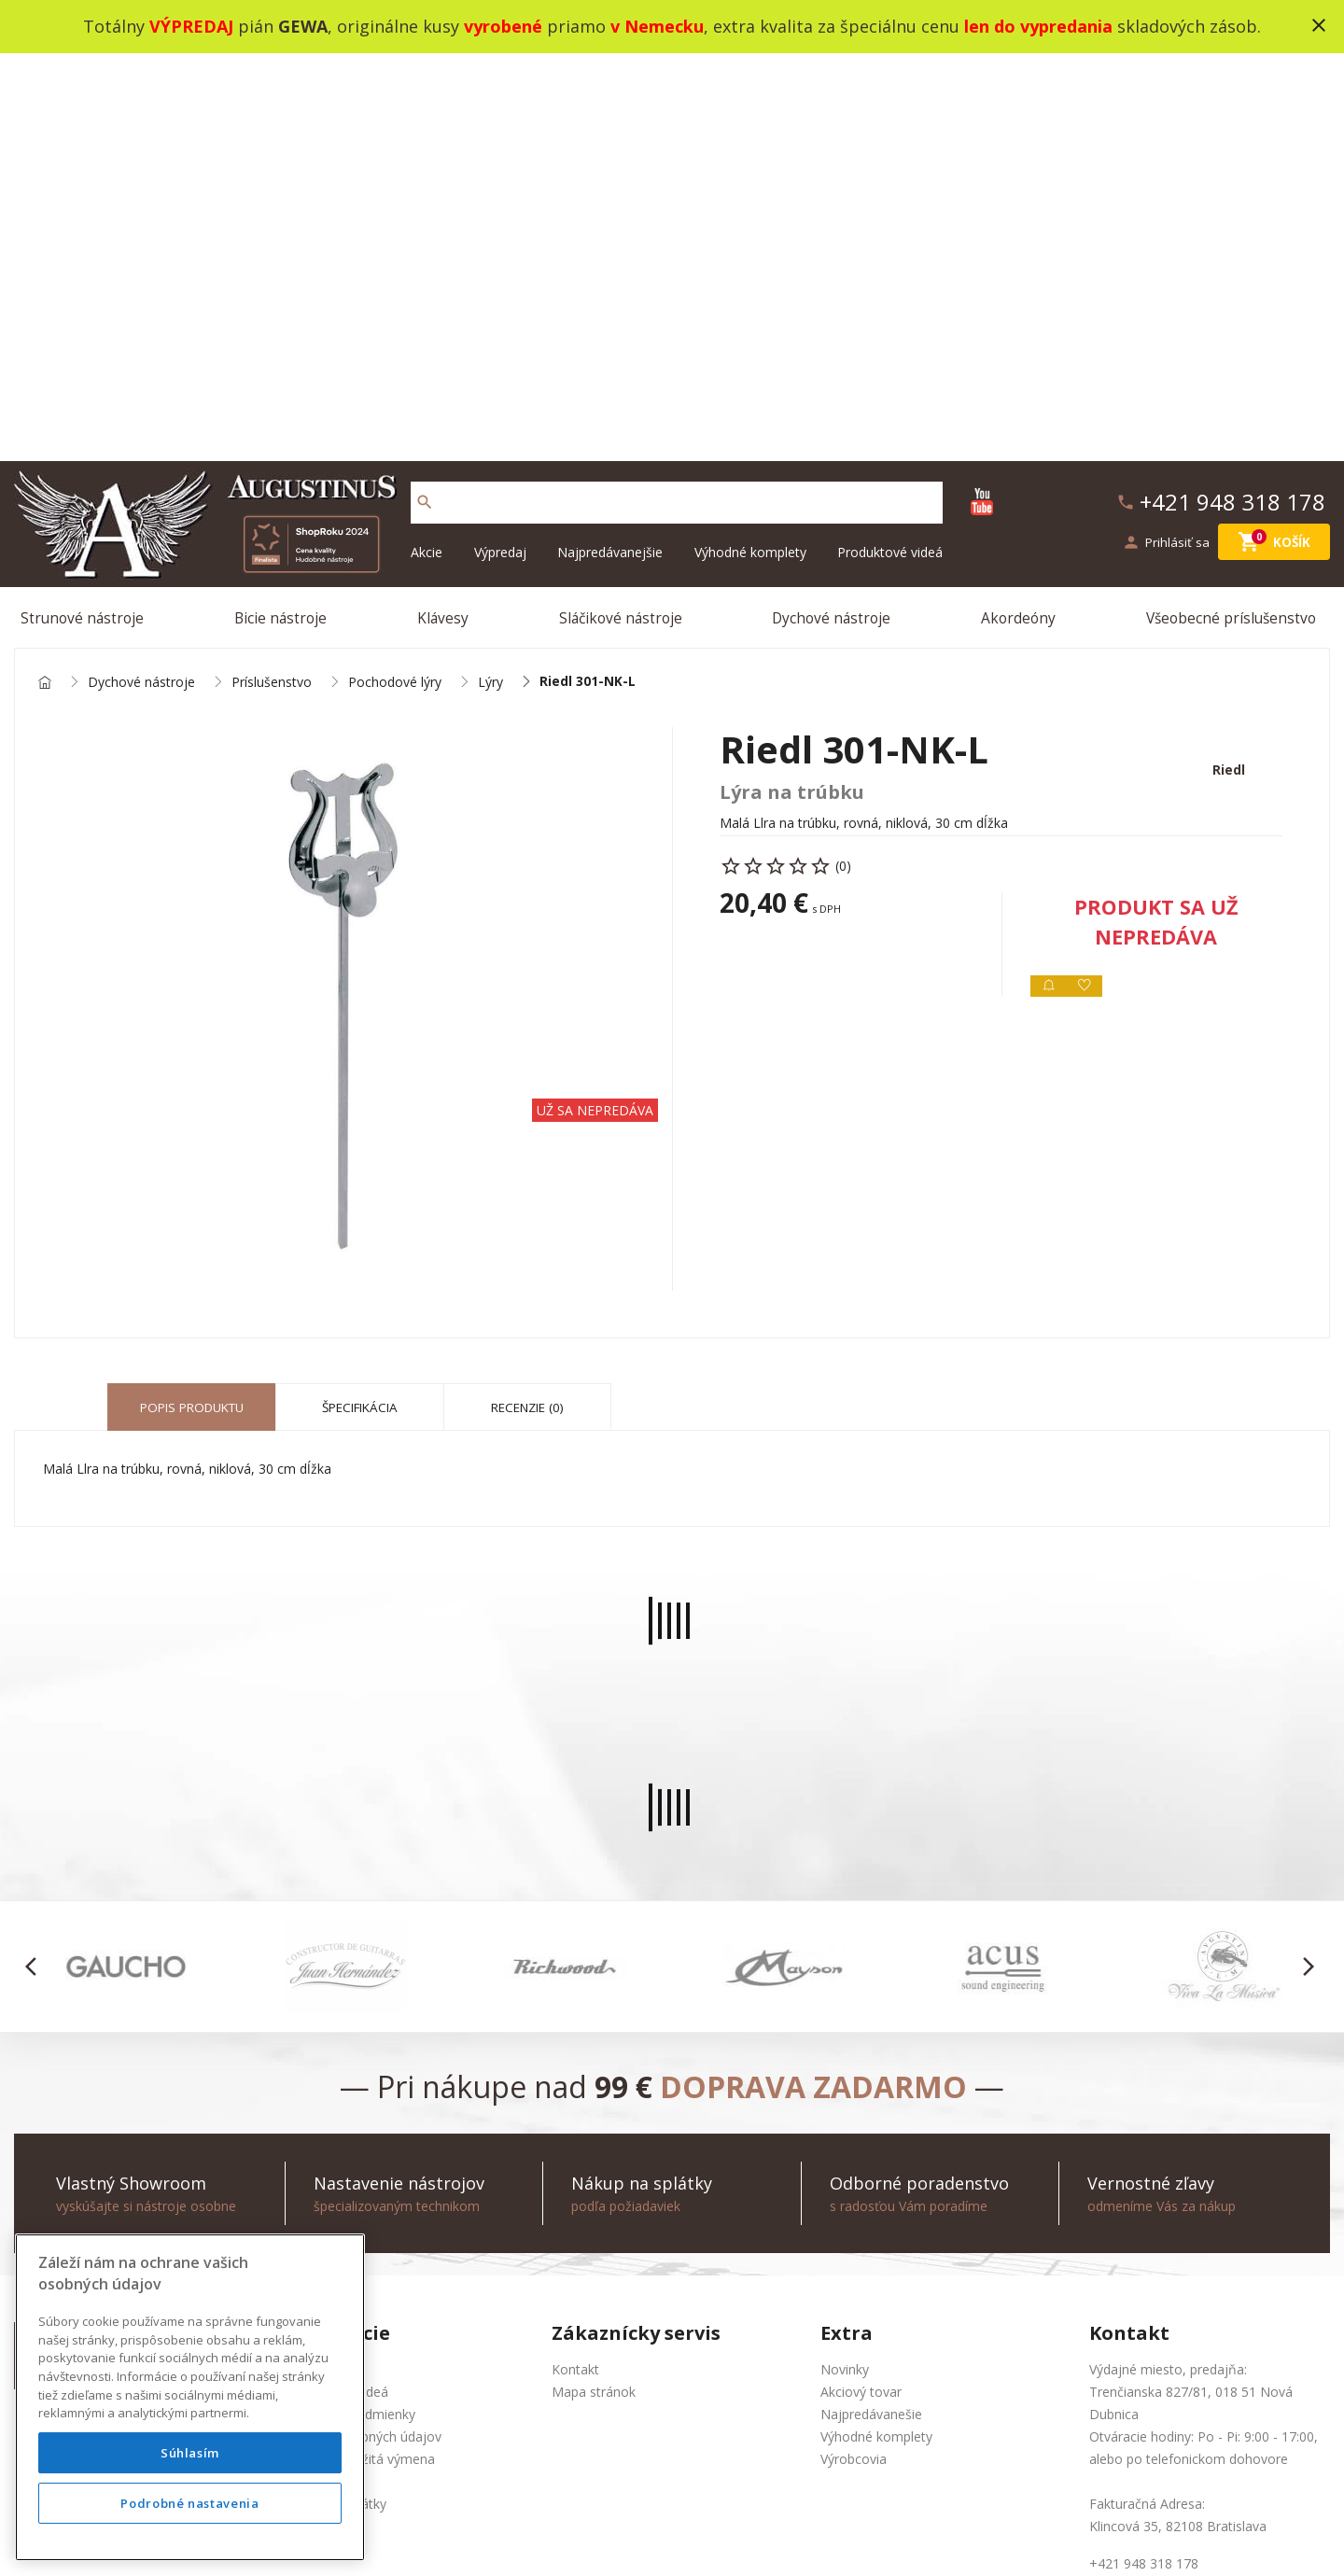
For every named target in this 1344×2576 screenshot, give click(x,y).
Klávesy (445, 212)
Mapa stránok (594, 1995)
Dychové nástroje (834, 212)
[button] (36, 1570)
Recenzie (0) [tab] (527, 1011)
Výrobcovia (853, 2062)
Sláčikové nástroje (622, 212)
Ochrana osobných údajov (362, 2040)
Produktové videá (890, 142)
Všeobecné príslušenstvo (1233, 212)
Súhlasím (190, 2452)
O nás (300, 1972)
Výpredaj (500, 142)
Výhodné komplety (750, 142)
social (861, 2538)
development (787, 2538)
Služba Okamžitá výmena (359, 2062)
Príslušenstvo (271, 281)
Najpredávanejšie (610, 142)
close (1319, 25)
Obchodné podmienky (349, 2017)
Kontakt (575, 1972)
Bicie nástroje (284, 212)
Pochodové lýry (394, 281)
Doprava (309, 2084)
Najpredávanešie (871, 2017)
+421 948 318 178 (143, 2017)
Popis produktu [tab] (191, 1011)
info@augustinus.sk (147, 2040)
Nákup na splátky (334, 2107)
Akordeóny (1020, 212)
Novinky (844, 1972)
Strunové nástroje (86, 212)
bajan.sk (918, 2538)
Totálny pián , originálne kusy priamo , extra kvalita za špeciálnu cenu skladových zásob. (672, 26)
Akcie (426, 142)
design (713, 2538)
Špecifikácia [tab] (360, 1011)
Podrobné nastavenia (189, 2503)
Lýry (490, 281)
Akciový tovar (861, 1995)
